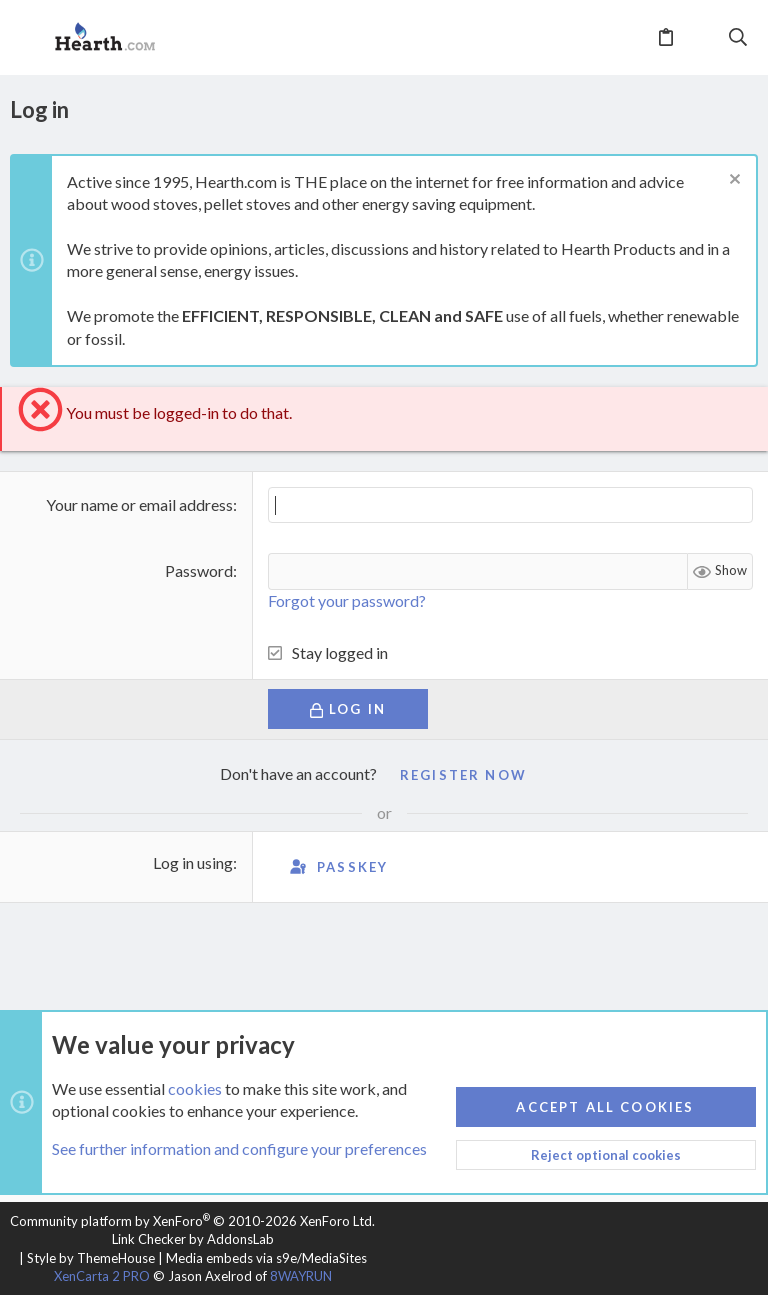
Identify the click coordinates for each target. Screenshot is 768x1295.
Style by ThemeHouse (91, 1258)
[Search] (738, 38)
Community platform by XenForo (192, 1221)
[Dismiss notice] (732, 181)
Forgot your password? (347, 600)
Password (199, 570)
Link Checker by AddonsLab (193, 1239)
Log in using (193, 862)
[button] (30, 38)
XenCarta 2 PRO (102, 1276)
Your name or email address (139, 504)
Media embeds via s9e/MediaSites (266, 1258)
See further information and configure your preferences (239, 1149)
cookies (195, 1088)
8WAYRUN (301, 1276)
